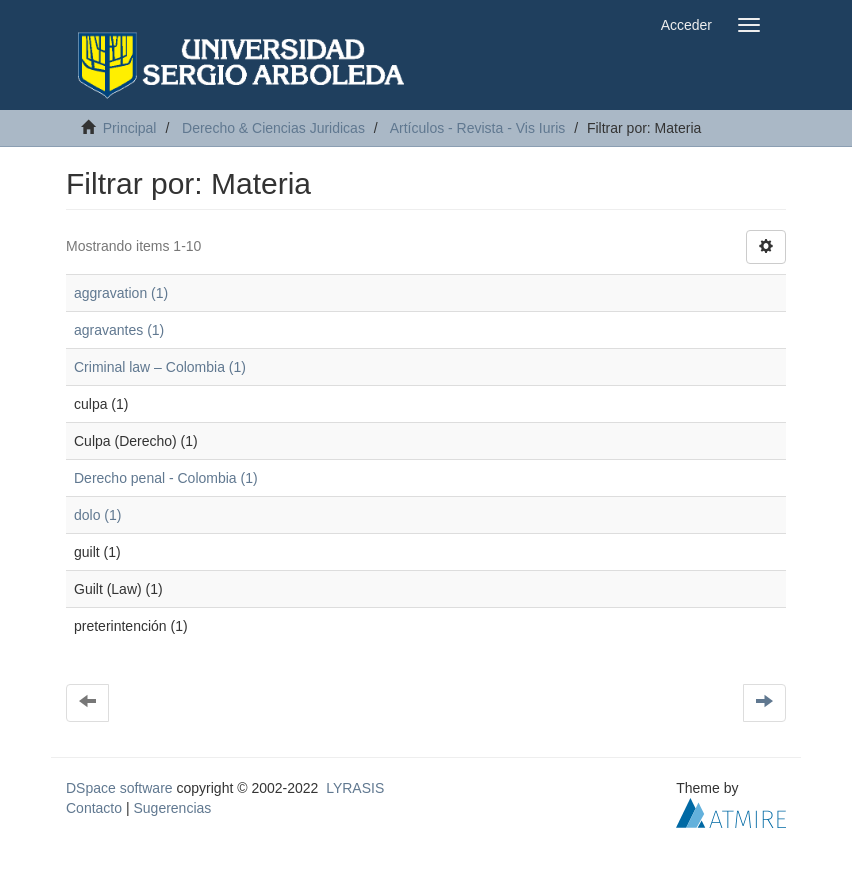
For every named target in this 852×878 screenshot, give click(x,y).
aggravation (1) (121, 293)
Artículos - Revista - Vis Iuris (478, 128)
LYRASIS (355, 788)
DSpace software (119, 788)
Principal (130, 128)
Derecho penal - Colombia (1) (166, 478)
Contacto (94, 808)
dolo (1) (97, 515)
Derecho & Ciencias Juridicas (273, 128)
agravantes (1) (119, 330)
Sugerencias (172, 808)
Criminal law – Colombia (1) (160, 367)
